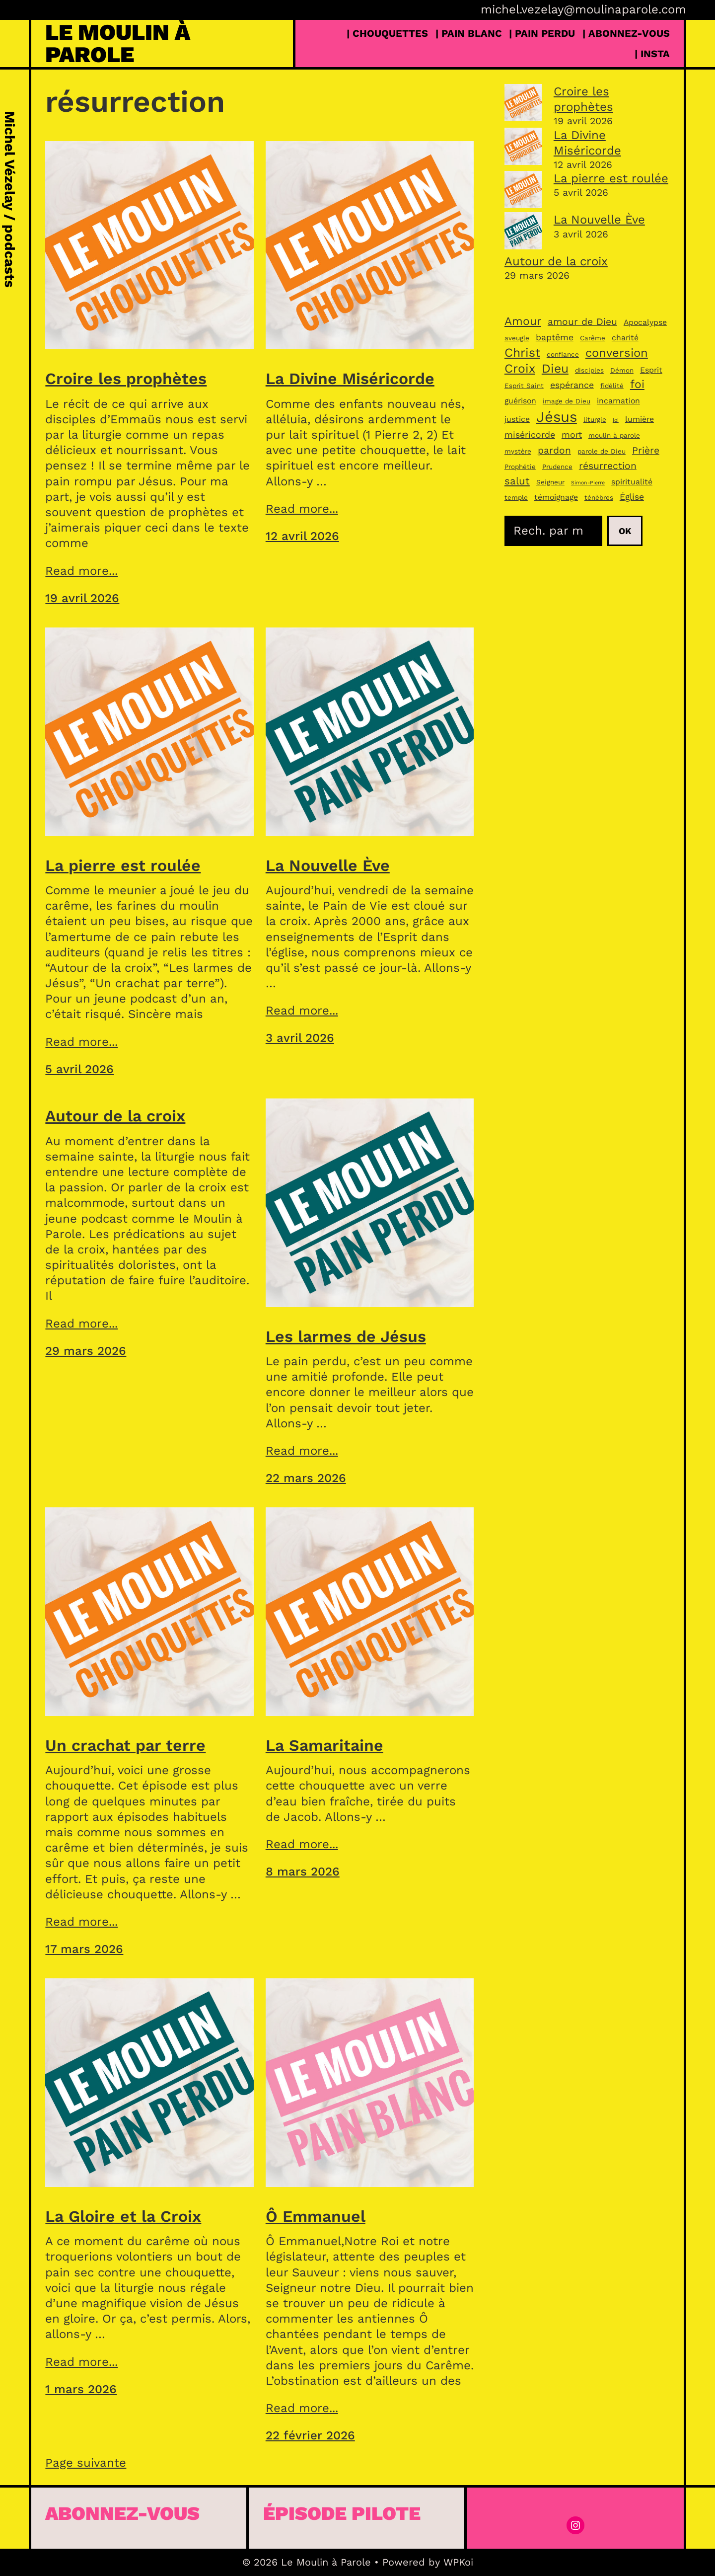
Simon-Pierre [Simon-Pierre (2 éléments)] (588, 482)
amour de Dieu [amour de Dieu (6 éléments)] (582, 321)
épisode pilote (342, 2513)
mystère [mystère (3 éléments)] (517, 451)
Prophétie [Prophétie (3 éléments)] (520, 466)
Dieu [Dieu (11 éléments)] (555, 368)
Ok (625, 531)
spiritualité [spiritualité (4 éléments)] (631, 481)
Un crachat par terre (125, 1745)
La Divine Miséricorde (350, 378)
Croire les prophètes (126, 378)
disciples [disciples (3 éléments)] (589, 370)
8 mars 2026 (303, 1871)
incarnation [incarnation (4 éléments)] (618, 400)
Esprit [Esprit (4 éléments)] (651, 370)
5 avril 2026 (79, 1069)
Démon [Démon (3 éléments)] (622, 370)
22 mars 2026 (306, 1478)
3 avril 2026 (300, 1038)
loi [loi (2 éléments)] (616, 420)
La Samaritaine (324, 1745)
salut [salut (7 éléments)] (517, 481)
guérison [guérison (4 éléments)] (520, 400)
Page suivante (85, 2463)
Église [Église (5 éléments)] (632, 497)
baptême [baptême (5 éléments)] (554, 337)
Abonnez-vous (122, 2513)
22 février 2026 (310, 2435)
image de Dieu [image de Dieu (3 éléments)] (566, 401)
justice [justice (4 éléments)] (517, 419)
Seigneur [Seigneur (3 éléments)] (550, 482)
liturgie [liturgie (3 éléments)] (594, 419)
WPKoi (458, 2562)
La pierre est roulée (123, 865)
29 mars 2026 (85, 1351)
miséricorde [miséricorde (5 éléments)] (529, 435)
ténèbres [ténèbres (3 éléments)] (598, 497)
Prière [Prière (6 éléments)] (645, 450)
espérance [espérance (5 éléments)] (572, 385)
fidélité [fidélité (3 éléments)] (612, 386)
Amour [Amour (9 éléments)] (522, 321)
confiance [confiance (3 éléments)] (563, 354)
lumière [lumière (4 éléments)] (639, 419)
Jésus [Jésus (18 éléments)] (556, 416)
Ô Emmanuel (315, 2216)
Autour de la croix (115, 1115)
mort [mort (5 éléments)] (572, 435)
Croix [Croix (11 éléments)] (519, 368)
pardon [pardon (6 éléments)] (554, 450)
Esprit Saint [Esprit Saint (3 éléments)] (524, 386)
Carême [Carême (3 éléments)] (592, 338)
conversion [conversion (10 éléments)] (616, 353)
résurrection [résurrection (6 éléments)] (608, 465)
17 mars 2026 (84, 1949)
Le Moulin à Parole (117, 43)
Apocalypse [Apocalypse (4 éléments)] (645, 322)
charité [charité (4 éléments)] (625, 337)
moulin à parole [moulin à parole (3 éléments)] (614, 435)
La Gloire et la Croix (123, 2216)
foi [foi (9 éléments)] (637, 384)
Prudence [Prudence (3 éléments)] (557, 466)
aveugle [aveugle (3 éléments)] (516, 338)
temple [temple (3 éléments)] (516, 497)
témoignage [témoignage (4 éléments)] (556, 497)
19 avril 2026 (82, 598)
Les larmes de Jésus (346, 1336)
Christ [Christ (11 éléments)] (522, 352)
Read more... (81, 571)
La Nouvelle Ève (328, 865)
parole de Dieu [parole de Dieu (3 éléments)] (601, 451)
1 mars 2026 (81, 2389)
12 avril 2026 (302, 536)
